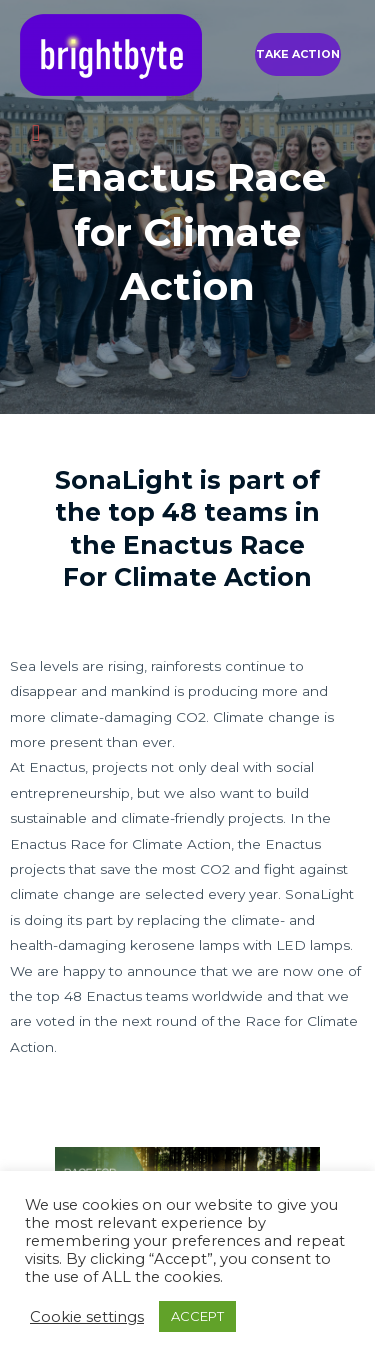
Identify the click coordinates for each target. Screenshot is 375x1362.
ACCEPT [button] (197, 1316)
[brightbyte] (111, 55)
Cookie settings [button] (87, 1317)
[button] (298, 54)
